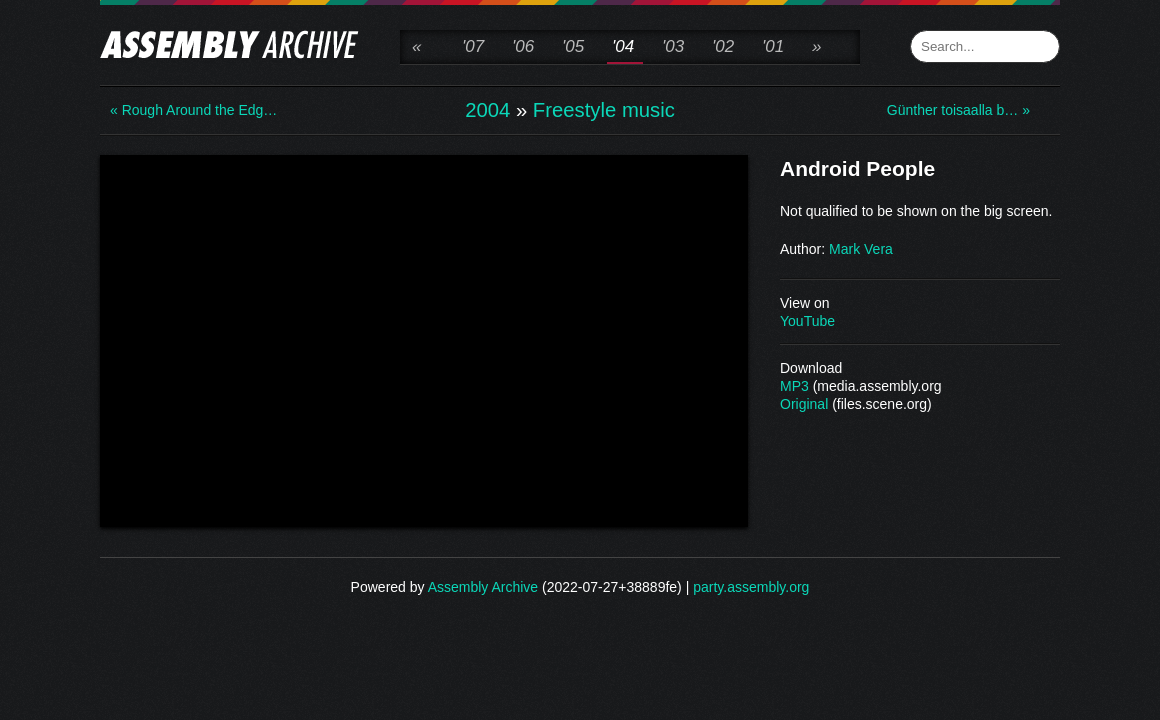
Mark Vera (861, 249)
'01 (773, 46)
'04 (623, 46)
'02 (723, 46)
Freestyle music (604, 110)
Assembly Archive (483, 587)
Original (804, 404)
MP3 (794, 386)
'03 (673, 46)
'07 (473, 46)
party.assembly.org (751, 587)
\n (424, 339)
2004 (487, 110)
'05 (573, 46)
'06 (523, 46)
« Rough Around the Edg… (190, 110)
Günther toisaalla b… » (958, 110)
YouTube (807, 321)
